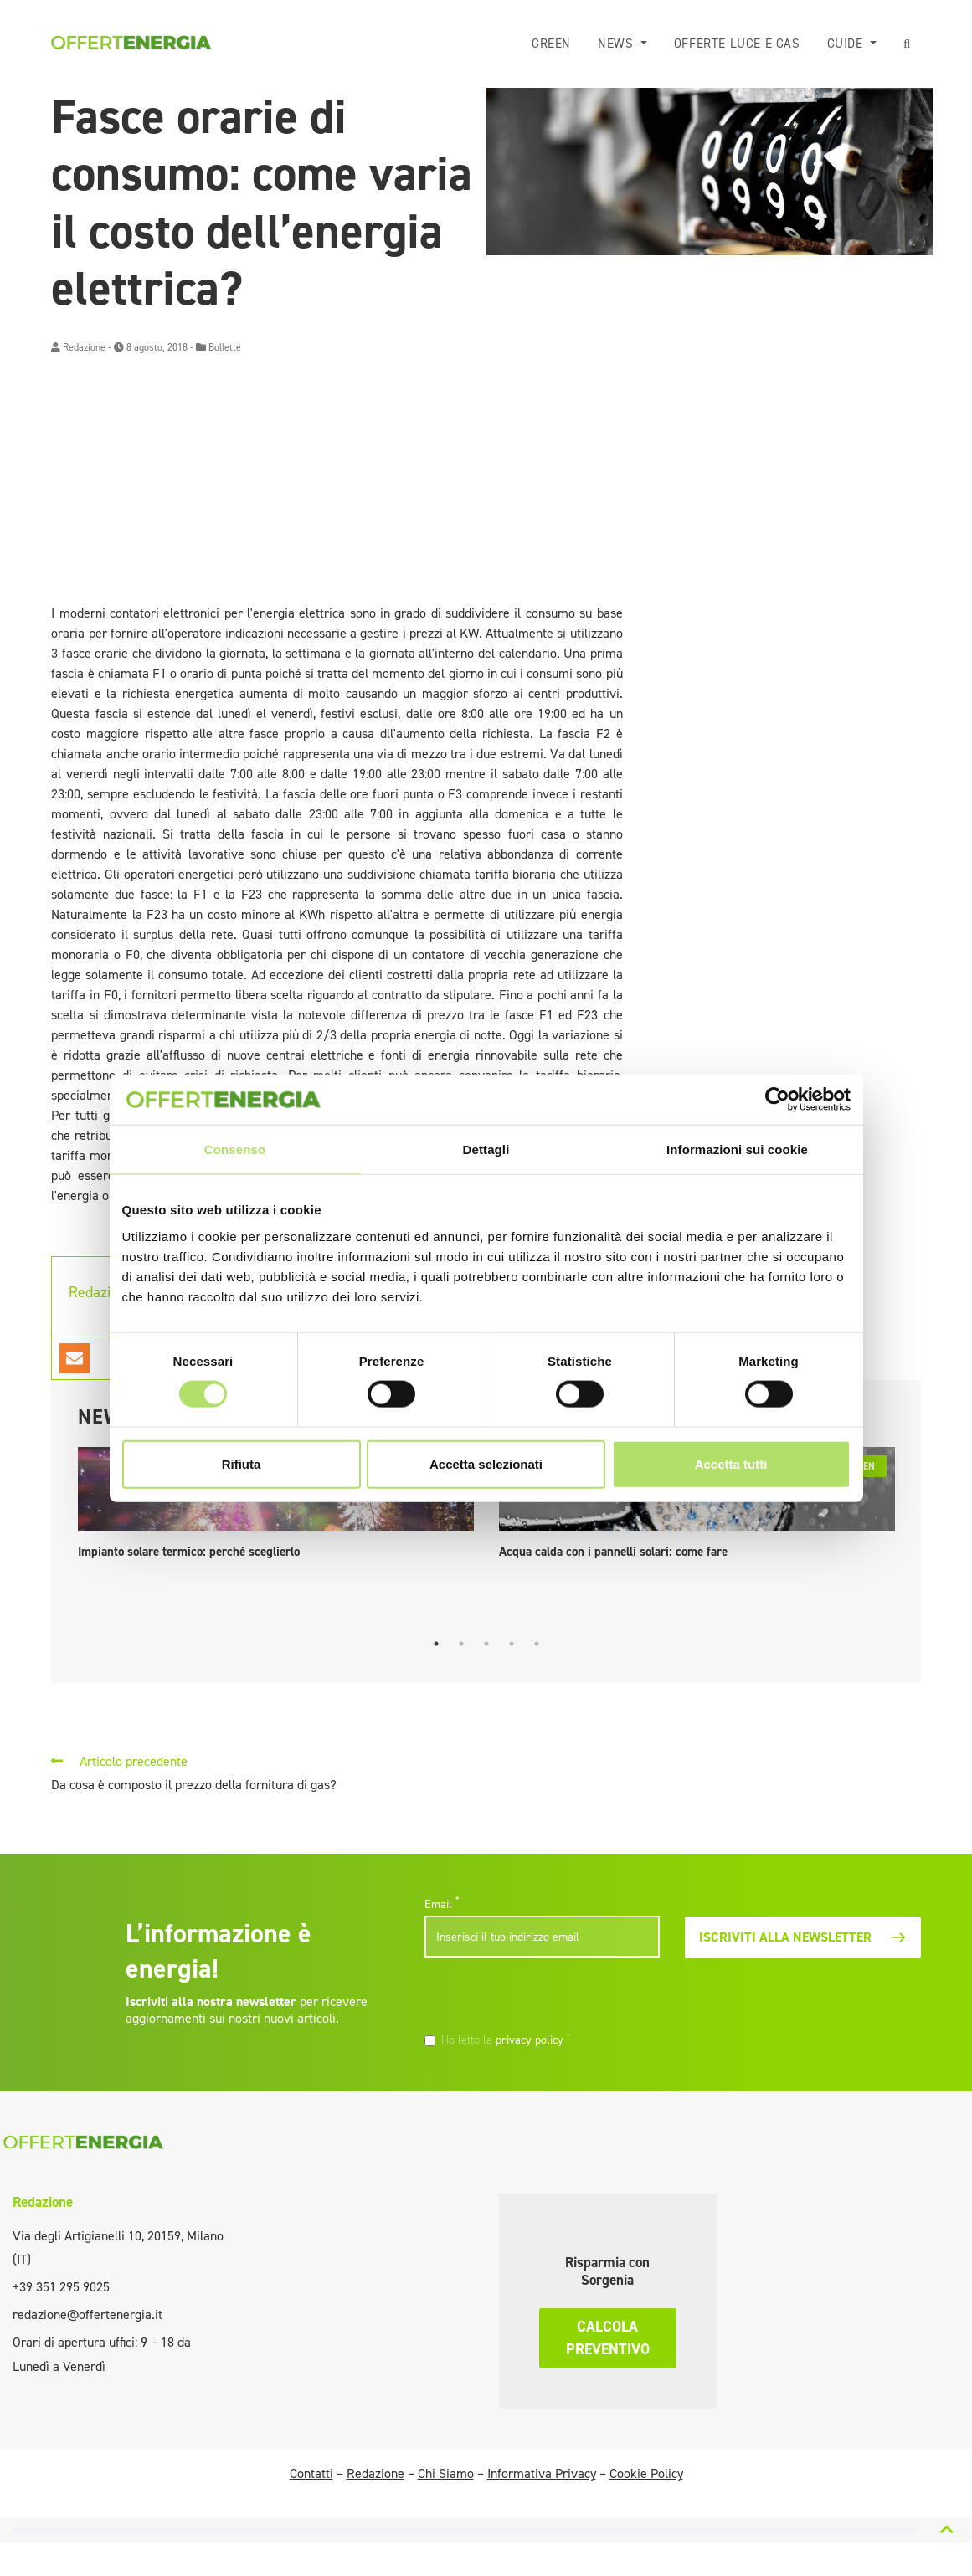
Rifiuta (241, 1463)
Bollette (224, 347)
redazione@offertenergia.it (87, 2314)
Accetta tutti (731, 1463)
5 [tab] (536, 1643)
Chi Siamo (446, 2473)
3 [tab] (486, 1643)
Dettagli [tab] (486, 1149)
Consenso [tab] (234, 1149)
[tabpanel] (275, 1507)
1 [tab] (436, 1643)
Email (441, 1904)
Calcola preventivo (608, 2338)
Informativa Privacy (541, 2473)
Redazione (84, 347)
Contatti (311, 2473)
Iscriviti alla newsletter (803, 1937)
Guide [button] (851, 43)
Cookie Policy (646, 2473)
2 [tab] (461, 1643)
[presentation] (539, 1997)
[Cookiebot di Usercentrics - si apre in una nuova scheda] (777, 1099)
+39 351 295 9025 (61, 2287)
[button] (910, 44)
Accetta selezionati (486, 1463)
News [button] (623, 43)
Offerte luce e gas (742, 43)
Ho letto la (506, 2039)
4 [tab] (511, 1643)
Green (558, 43)
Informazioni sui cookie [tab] (737, 1149)
